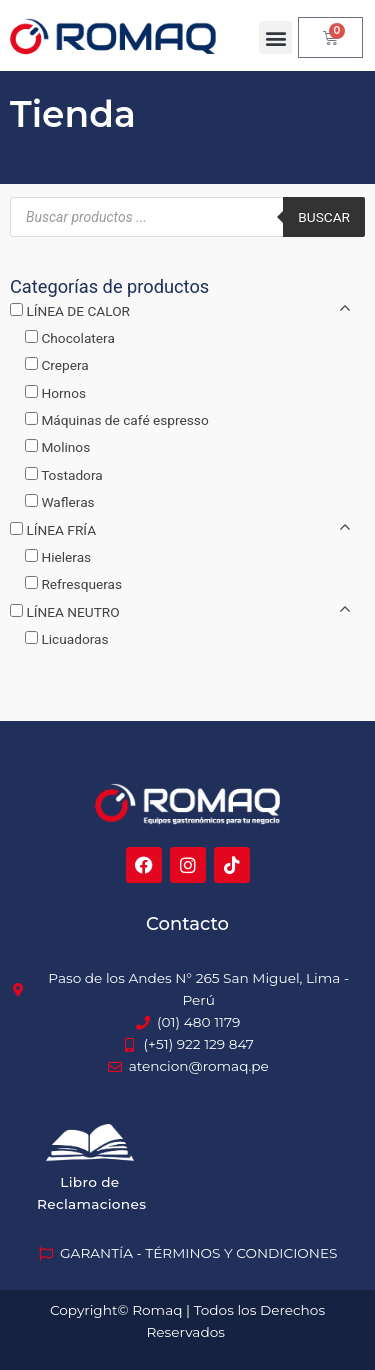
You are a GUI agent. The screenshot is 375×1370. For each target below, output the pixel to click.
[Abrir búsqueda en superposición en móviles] (187, 217)
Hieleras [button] (66, 557)
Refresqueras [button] (81, 584)
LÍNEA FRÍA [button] (61, 530)
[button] (275, 37)
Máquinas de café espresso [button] (124, 420)
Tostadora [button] (72, 475)
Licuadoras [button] (74, 639)
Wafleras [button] (67, 502)
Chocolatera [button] (77, 338)
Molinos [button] (65, 447)
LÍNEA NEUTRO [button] (72, 612)
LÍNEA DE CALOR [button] (78, 311)
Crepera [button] (64, 365)
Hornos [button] (63, 393)
